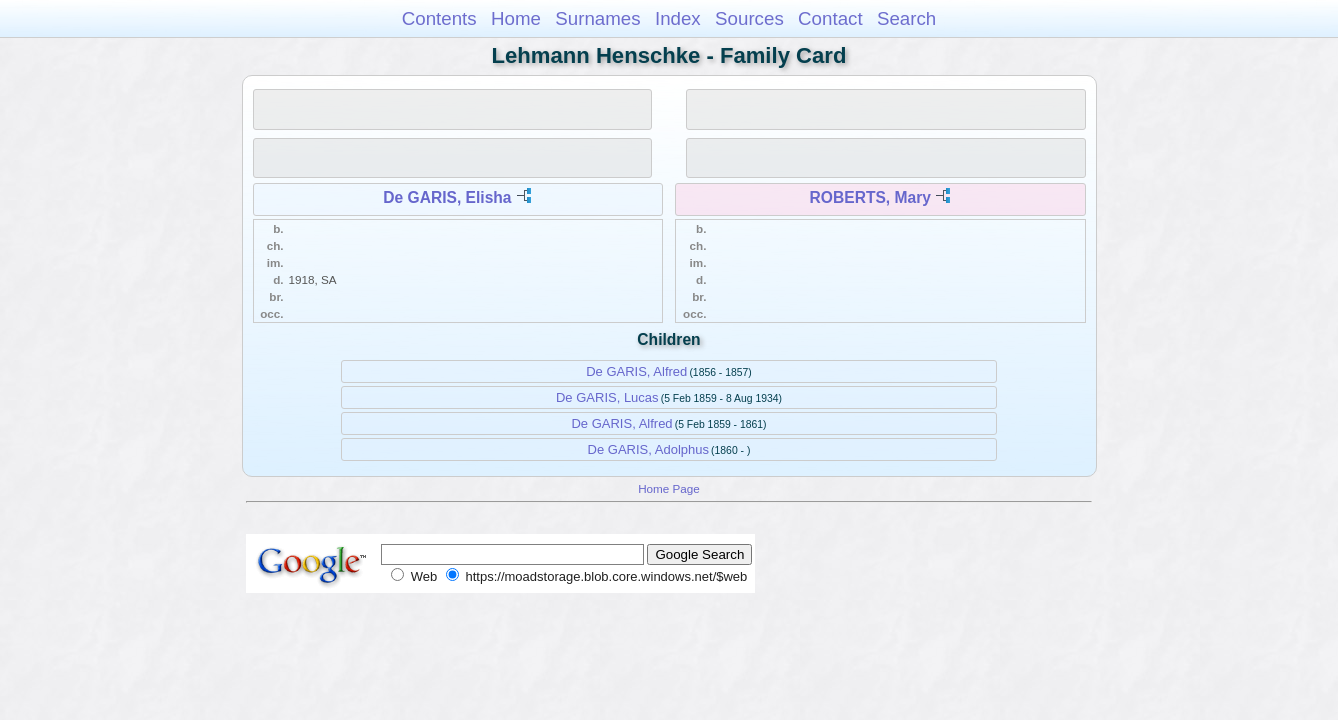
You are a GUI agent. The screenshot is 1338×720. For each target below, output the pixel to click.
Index (678, 18)
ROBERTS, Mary (870, 197)
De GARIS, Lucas (607, 397)
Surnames (597, 18)
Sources (749, 18)
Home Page (669, 488)
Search (906, 18)
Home (516, 18)
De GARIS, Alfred (636, 371)
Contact (830, 18)
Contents (439, 18)
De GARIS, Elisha (447, 197)
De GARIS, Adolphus (648, 449)
